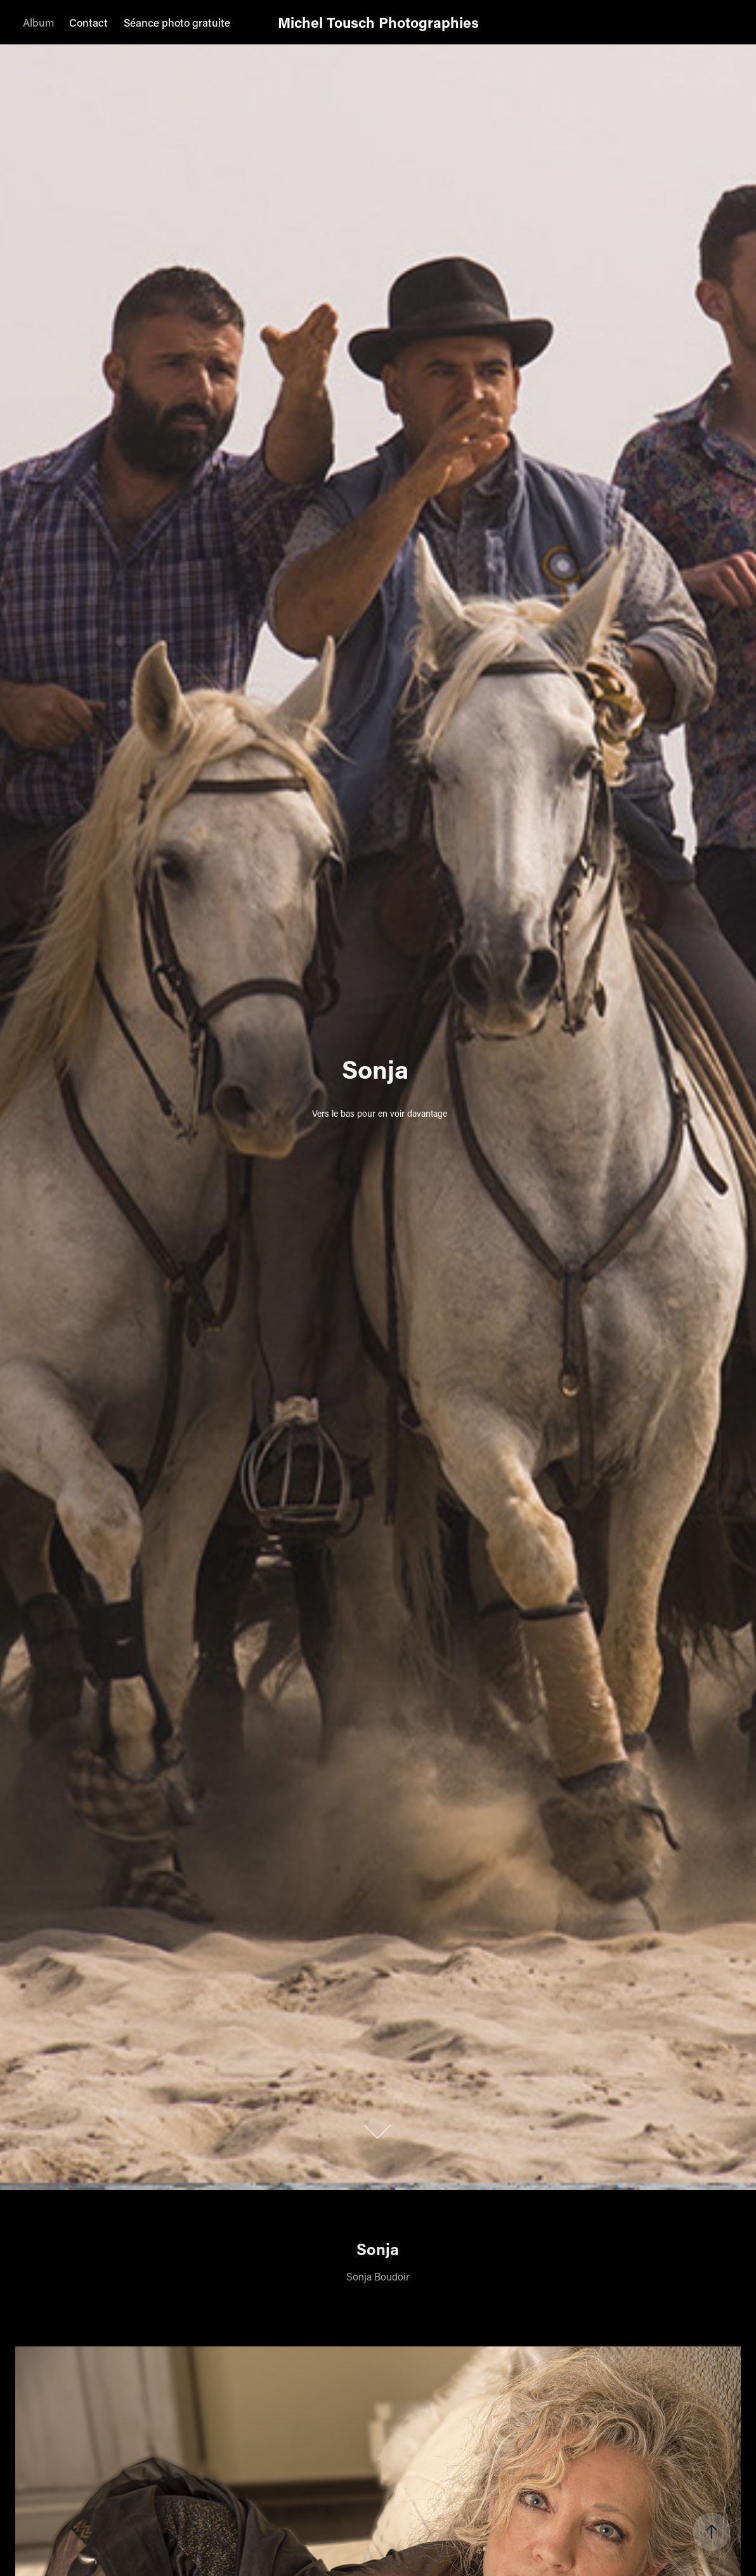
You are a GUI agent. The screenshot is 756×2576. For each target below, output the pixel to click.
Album (38, 22)
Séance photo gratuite (177, 22)
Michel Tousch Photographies (378, 22)
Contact (88, 22)
